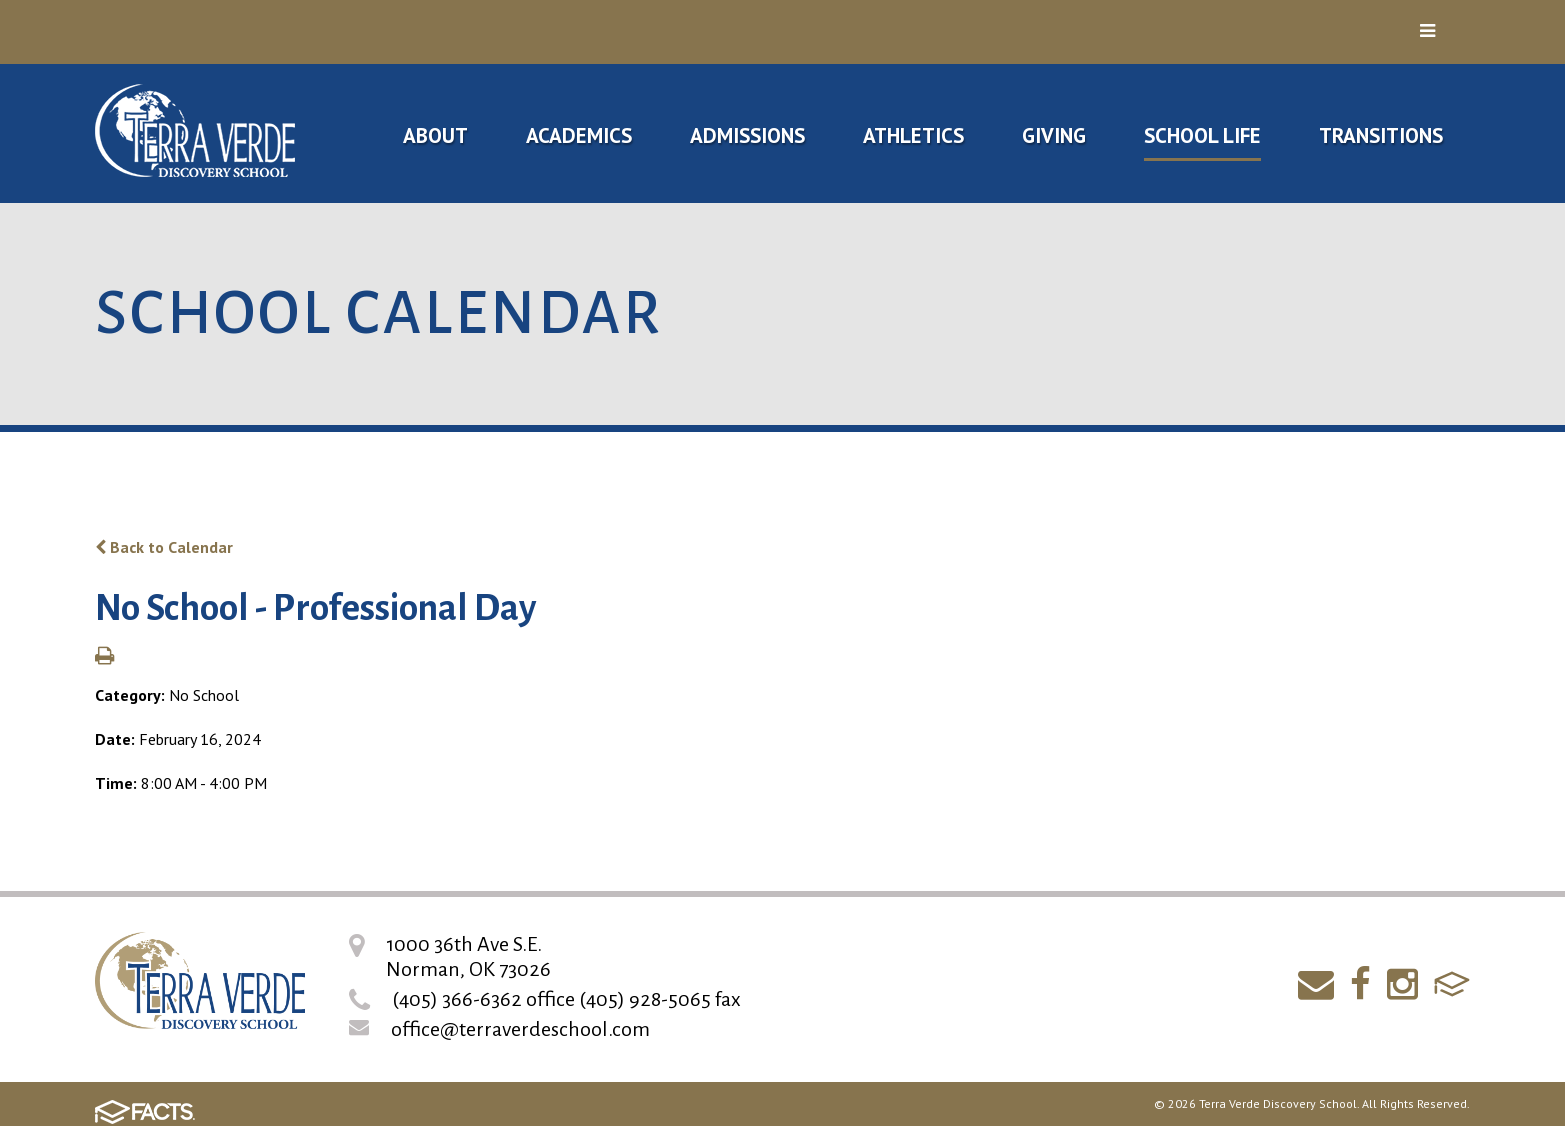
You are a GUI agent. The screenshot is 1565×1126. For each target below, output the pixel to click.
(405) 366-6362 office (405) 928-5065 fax (566, 999)
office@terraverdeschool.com (520, 1029)
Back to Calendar (164, 547)
